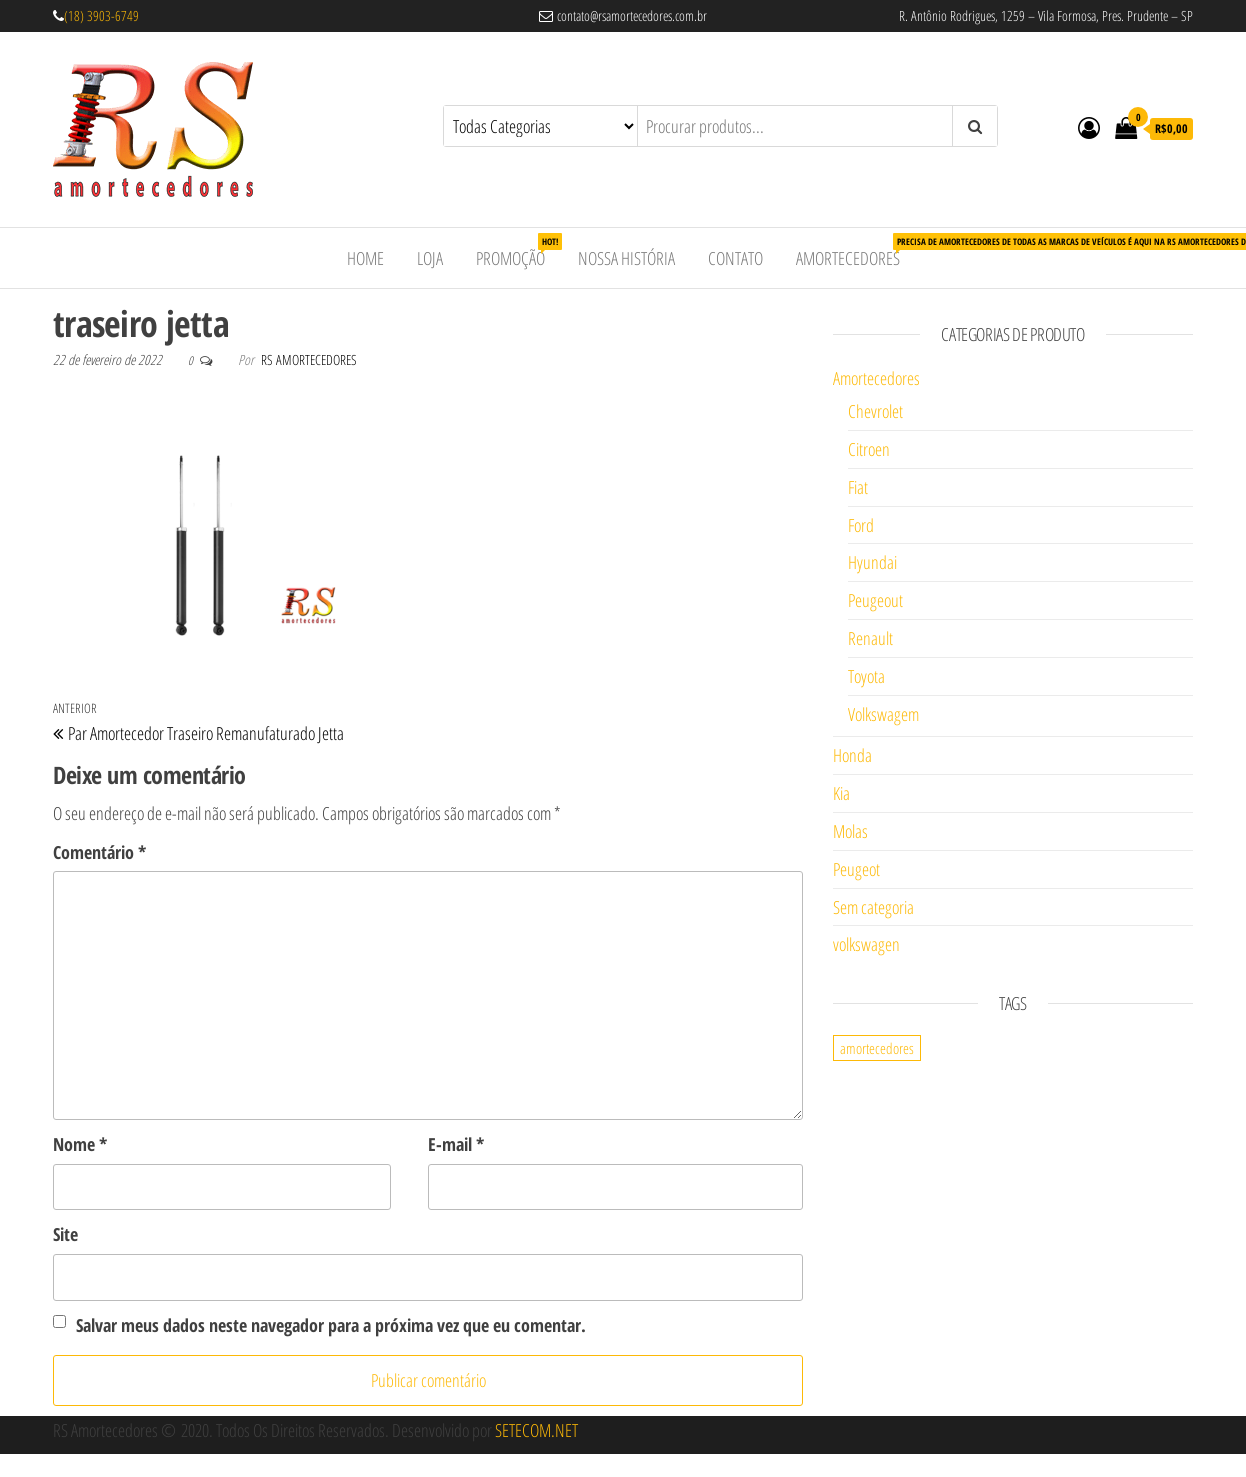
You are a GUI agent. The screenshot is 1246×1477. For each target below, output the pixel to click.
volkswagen (866, 944)
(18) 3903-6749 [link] (101, 15)
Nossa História (626, 258)
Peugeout (875, 600)
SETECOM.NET (536, 1430)
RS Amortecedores (309, 359)
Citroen (869, 449)
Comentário (99, 852)
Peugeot (856, 869)
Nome (80, 1144)
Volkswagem (883, 714)
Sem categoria (873, 907)
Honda (852, 755)
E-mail (456, 1144)
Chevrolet (875, 411)
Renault (870, 638)
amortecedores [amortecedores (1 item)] (877, 1048)
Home (365, 258)
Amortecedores (855, 251)
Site (65, 1234)
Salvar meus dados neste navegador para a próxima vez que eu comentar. (331, 1325)
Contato (735, 258)
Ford (861, 525)
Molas (850, 831)
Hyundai (872, 562)
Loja (430, 258)
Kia (841, 793)
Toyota (866, 676)
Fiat (858, 487)
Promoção (518, 251)
